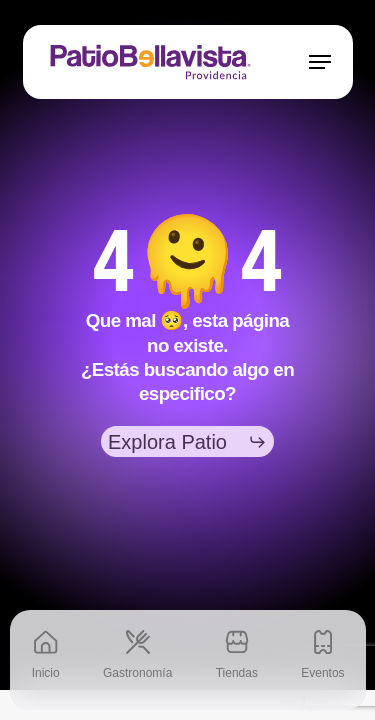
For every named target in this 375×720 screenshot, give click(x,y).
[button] (320, 62)
